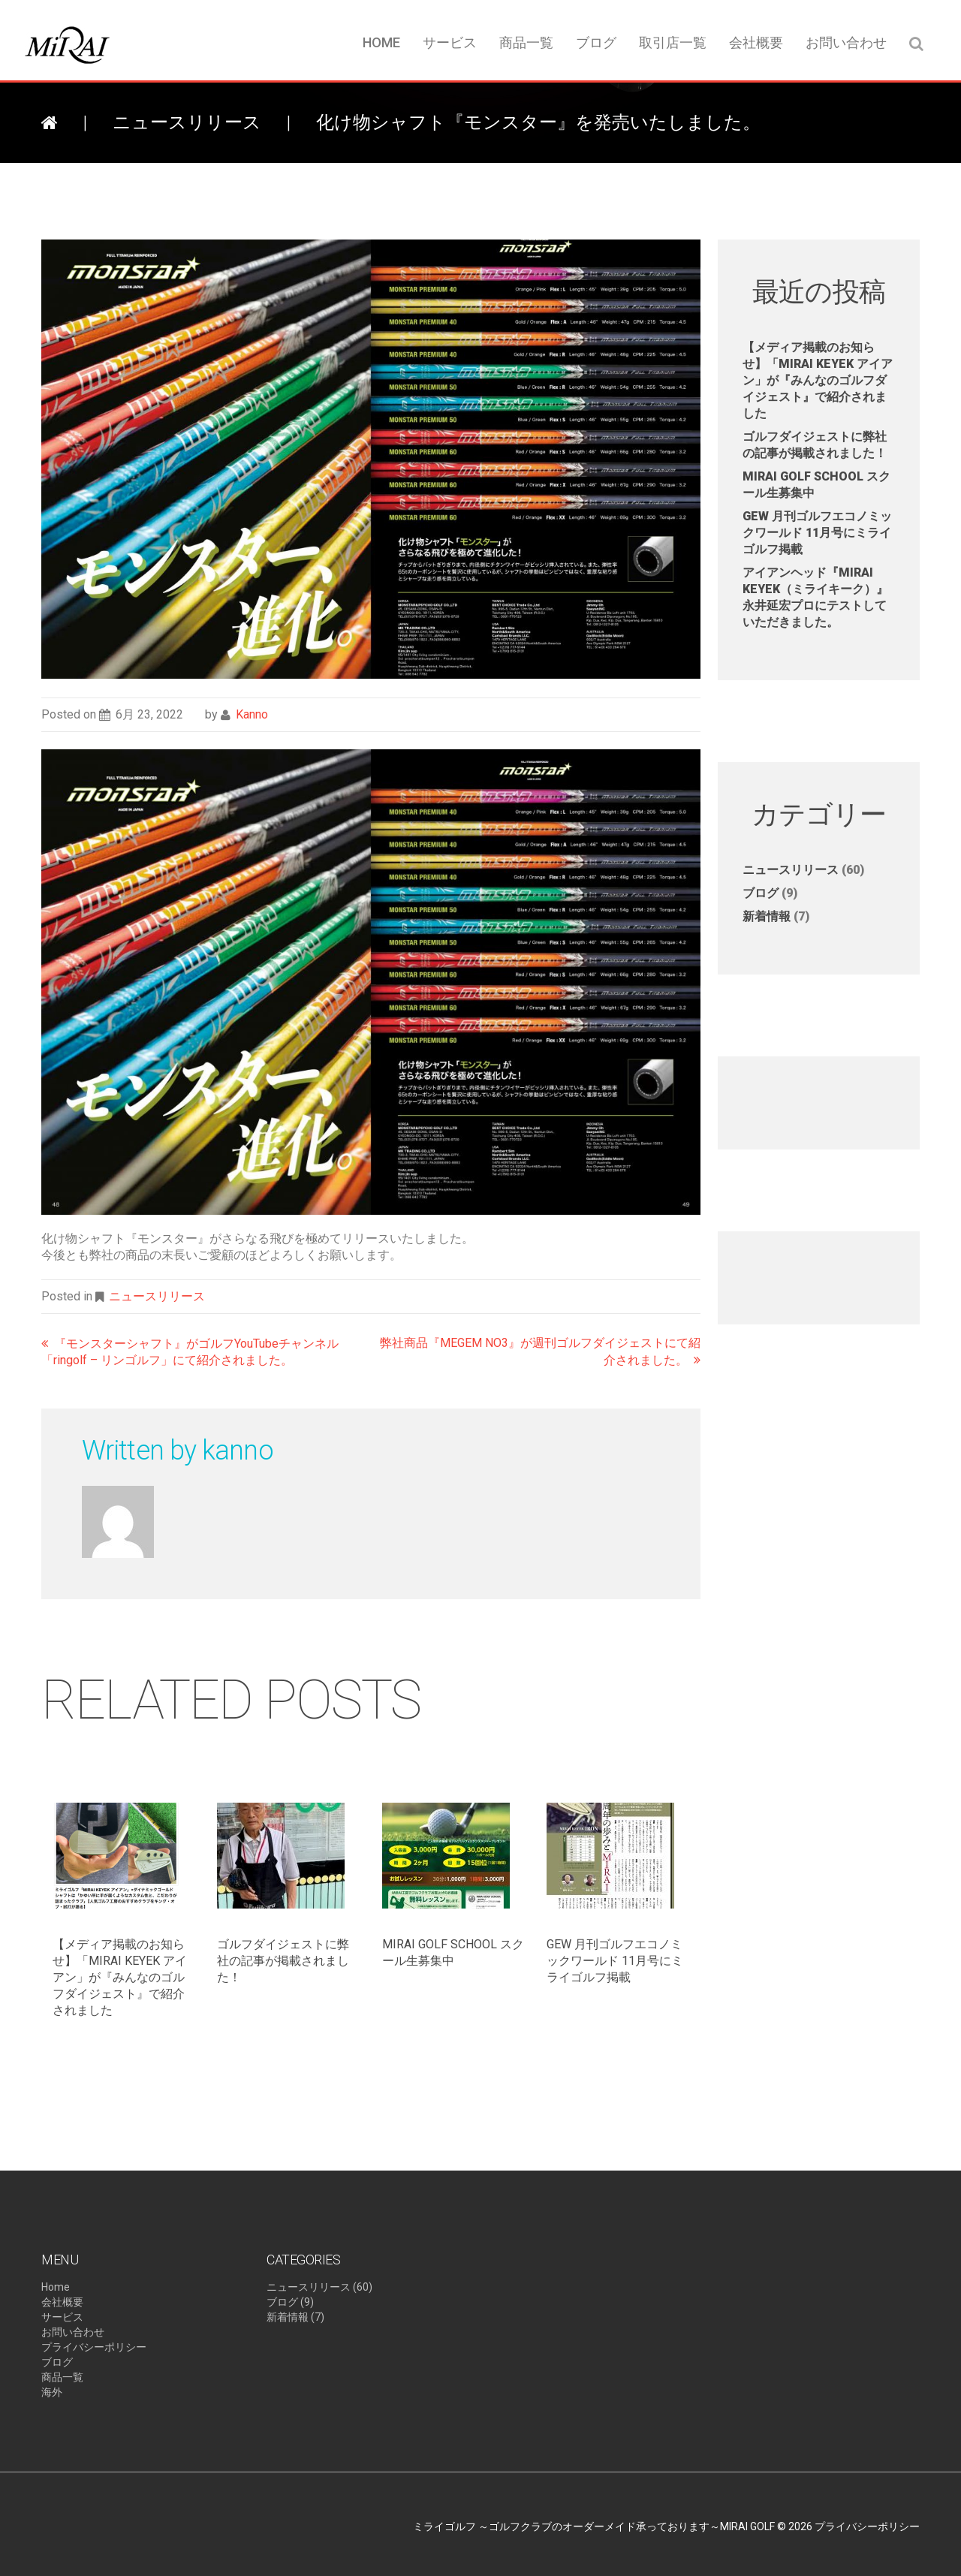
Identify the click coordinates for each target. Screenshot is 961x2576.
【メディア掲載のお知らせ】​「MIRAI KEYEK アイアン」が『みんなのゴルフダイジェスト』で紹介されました (120, 1977)
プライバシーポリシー (93, 2347)
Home (381, 42)
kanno (252, 714)
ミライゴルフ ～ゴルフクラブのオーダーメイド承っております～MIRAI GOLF (594, 2526)
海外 (51, 2392)
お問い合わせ (846, 42)
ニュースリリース (187, 122)
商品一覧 (526, 42)
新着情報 (767, 916)
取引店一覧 (672, 42)
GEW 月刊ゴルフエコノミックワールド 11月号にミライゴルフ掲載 (615, 1960)
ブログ (596, 42)
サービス (450, 42)
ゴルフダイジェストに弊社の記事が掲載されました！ (283, 1960)
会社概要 (756, 42)
